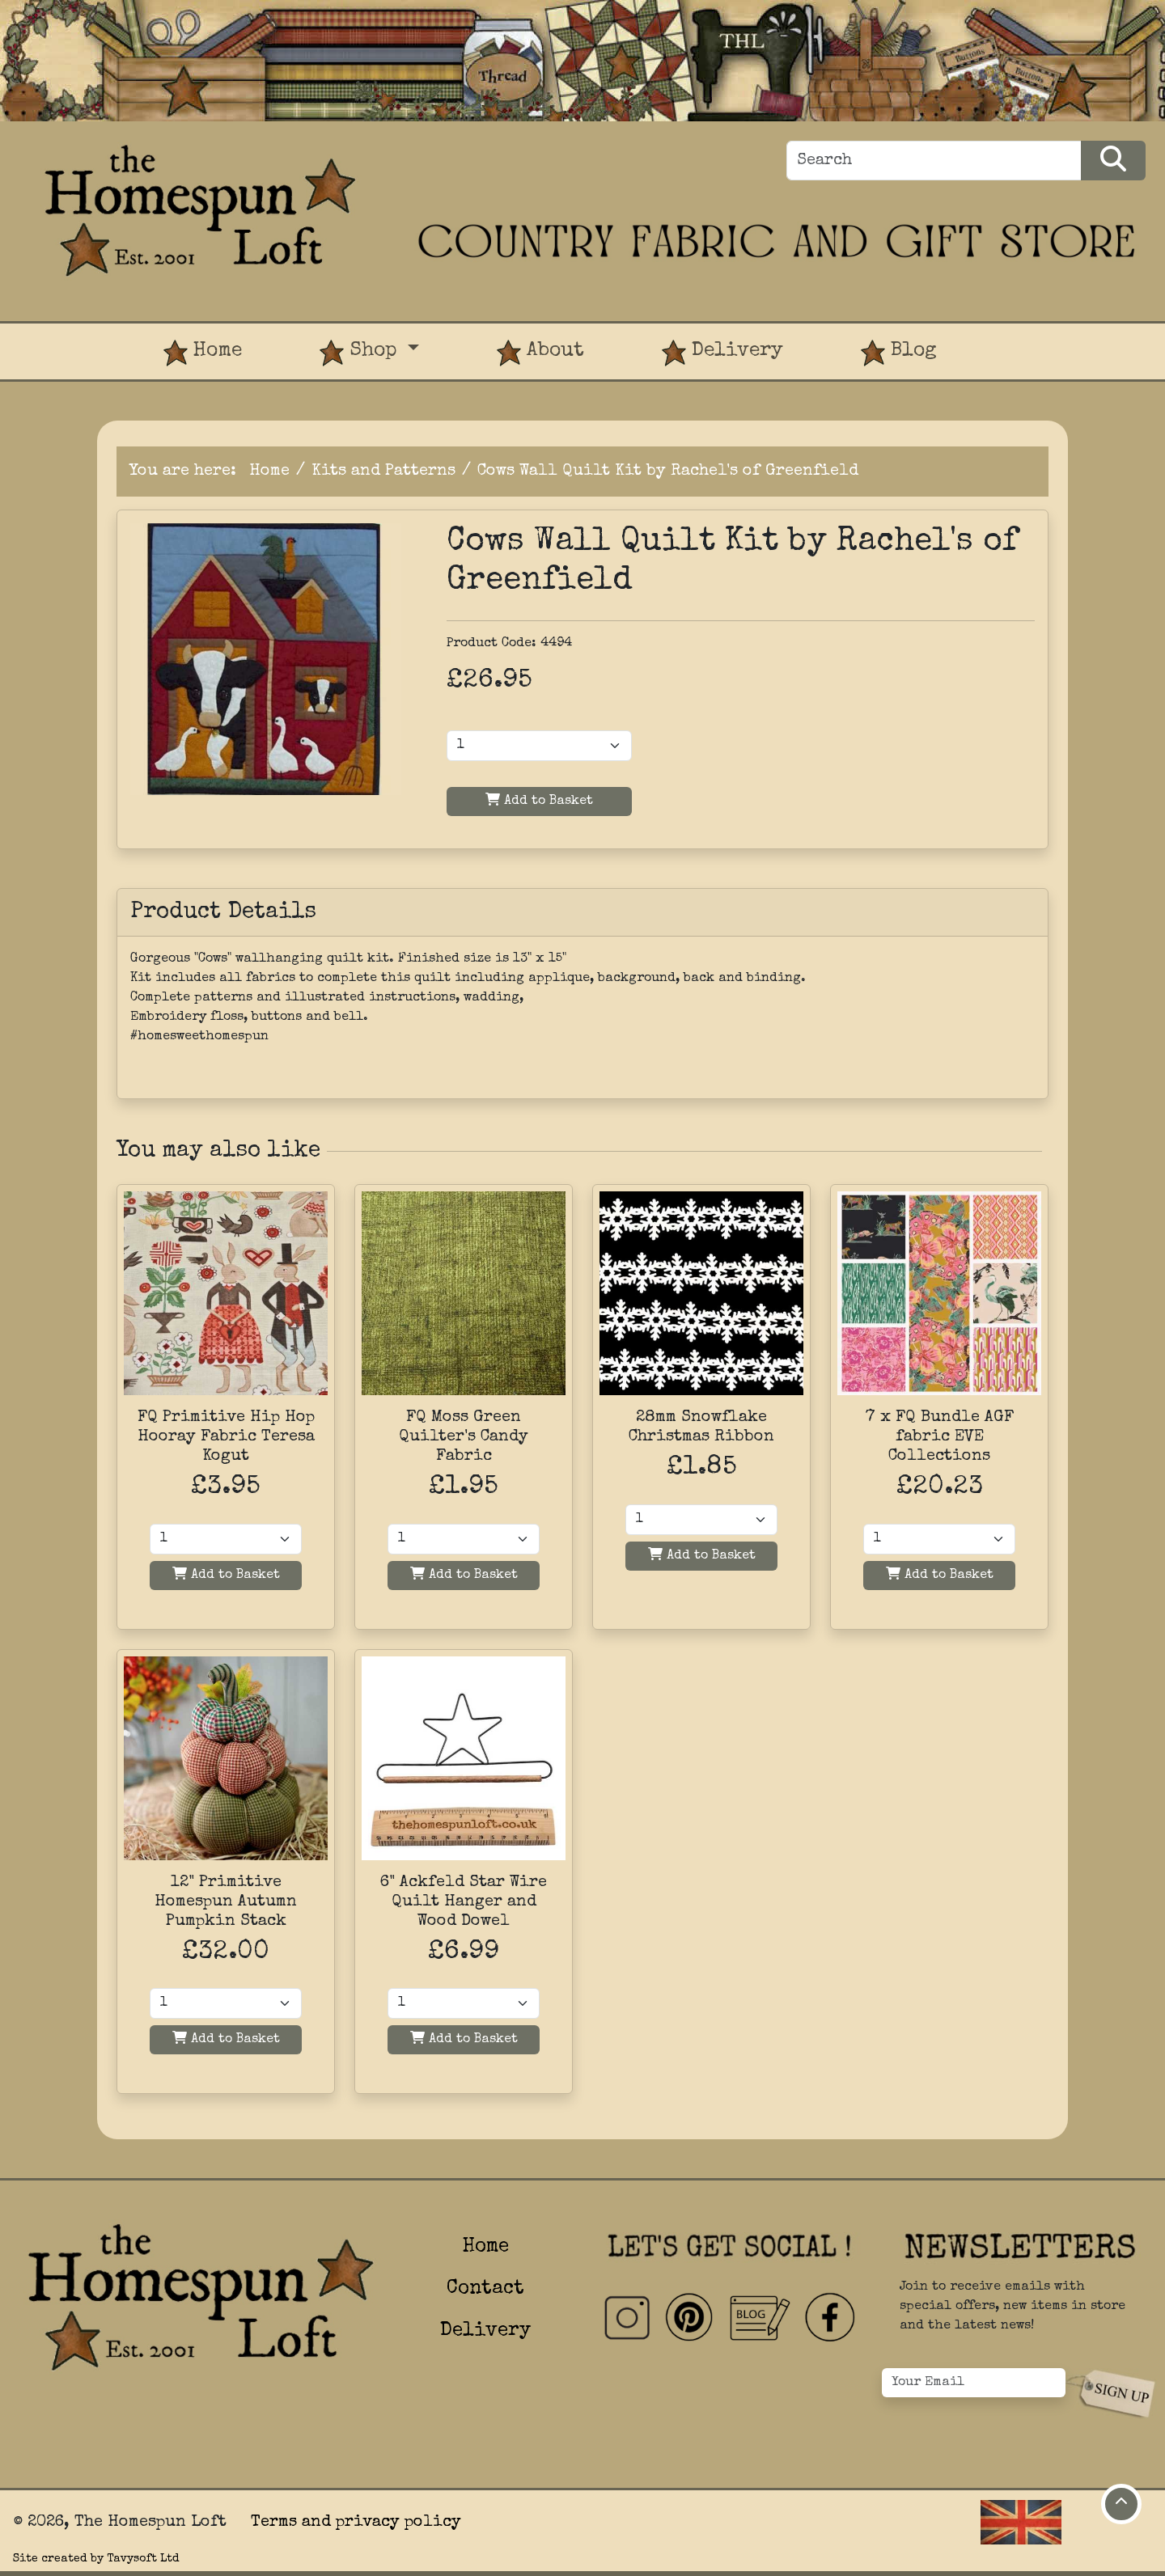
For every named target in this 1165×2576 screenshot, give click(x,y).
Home (202, 353)
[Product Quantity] (539, 745)
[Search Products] (1113, 160)
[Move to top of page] (1121, 2504)
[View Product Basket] (1014, 336)
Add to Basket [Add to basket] (226, 1574)
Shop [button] (361, 353)
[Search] (934, 160)
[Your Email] (973, 2382)
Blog (899, 353)
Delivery (722, 353)
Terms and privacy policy (356, 2523)
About (540, 353)
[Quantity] (226, 1539)
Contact (485, 2289)
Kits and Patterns (383, 471)
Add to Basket (539, 800)
